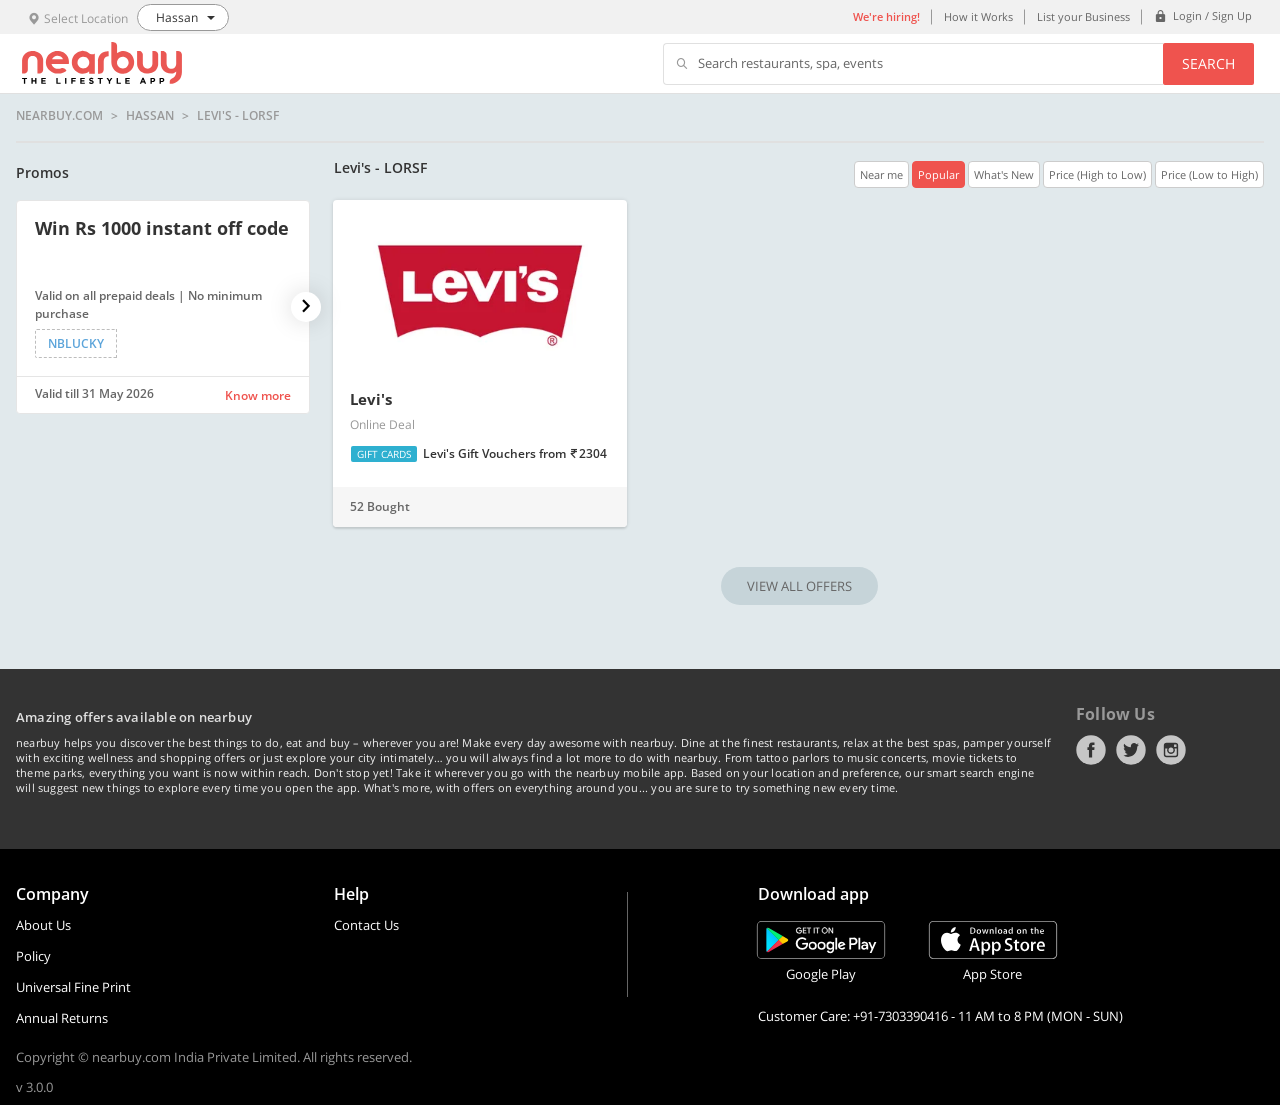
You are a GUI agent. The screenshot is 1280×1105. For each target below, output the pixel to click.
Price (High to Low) (1097, 174)
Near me (881, 174)
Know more (258, 395)
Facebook (1091, 750)
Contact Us (366, 925)
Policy (33, 956)
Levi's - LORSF (238, 116)
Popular (938, 174)
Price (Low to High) (1209, 174)
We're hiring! (886, 16)
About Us (43, 925)
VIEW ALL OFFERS (799, 586)
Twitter (1131, 750)
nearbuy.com (59, 116)
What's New (1004, 174)
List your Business (1083, 16)
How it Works (978, 16)
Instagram (1171, 750)
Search (1208, 63)
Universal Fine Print (73, 987)
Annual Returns (62, 1018)
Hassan (150, 116)
